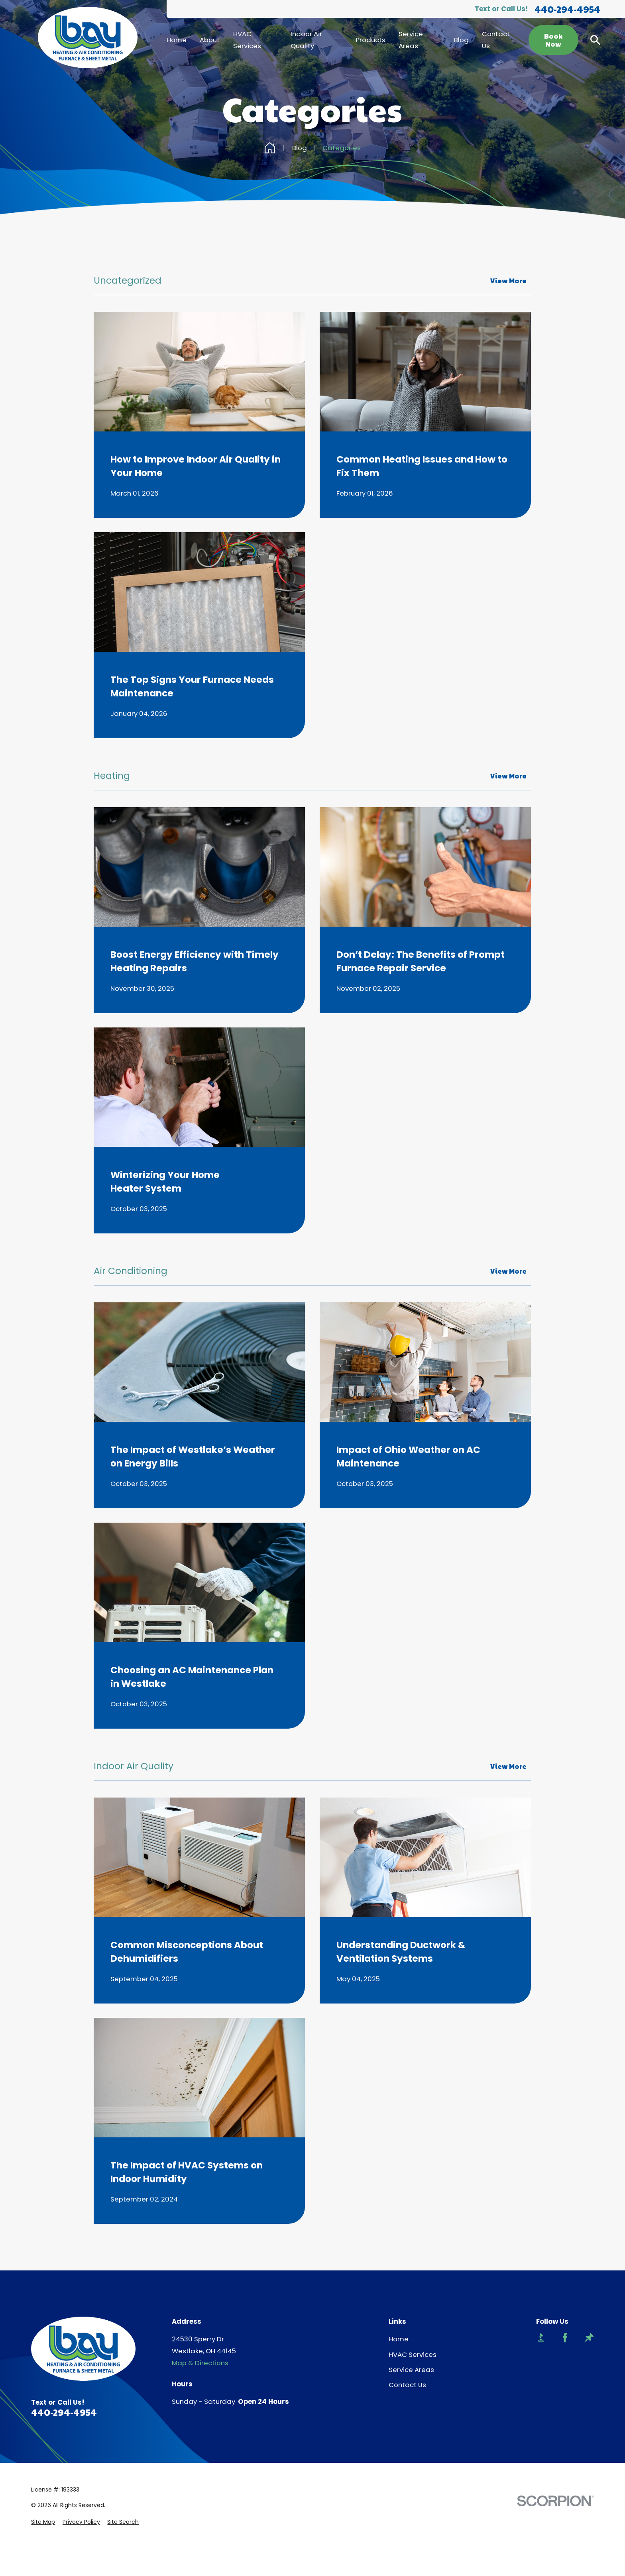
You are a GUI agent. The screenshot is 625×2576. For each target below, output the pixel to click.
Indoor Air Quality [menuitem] (306, 40)
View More (508, 280)
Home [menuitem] (177, 40)
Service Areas (411, 2369)
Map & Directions (200, 2363)
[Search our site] (595, 40)
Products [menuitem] (370, 40)
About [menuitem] (210, 40)
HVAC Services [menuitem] (247, 40)
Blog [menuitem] (461, 40)
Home (399, 2339)
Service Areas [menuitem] (411, 40)
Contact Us (407, 2385)
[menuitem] (43, 2522)
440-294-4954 (567, 9)
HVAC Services (412, 2354)
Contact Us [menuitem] (496, 40)
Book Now (554, 40)
